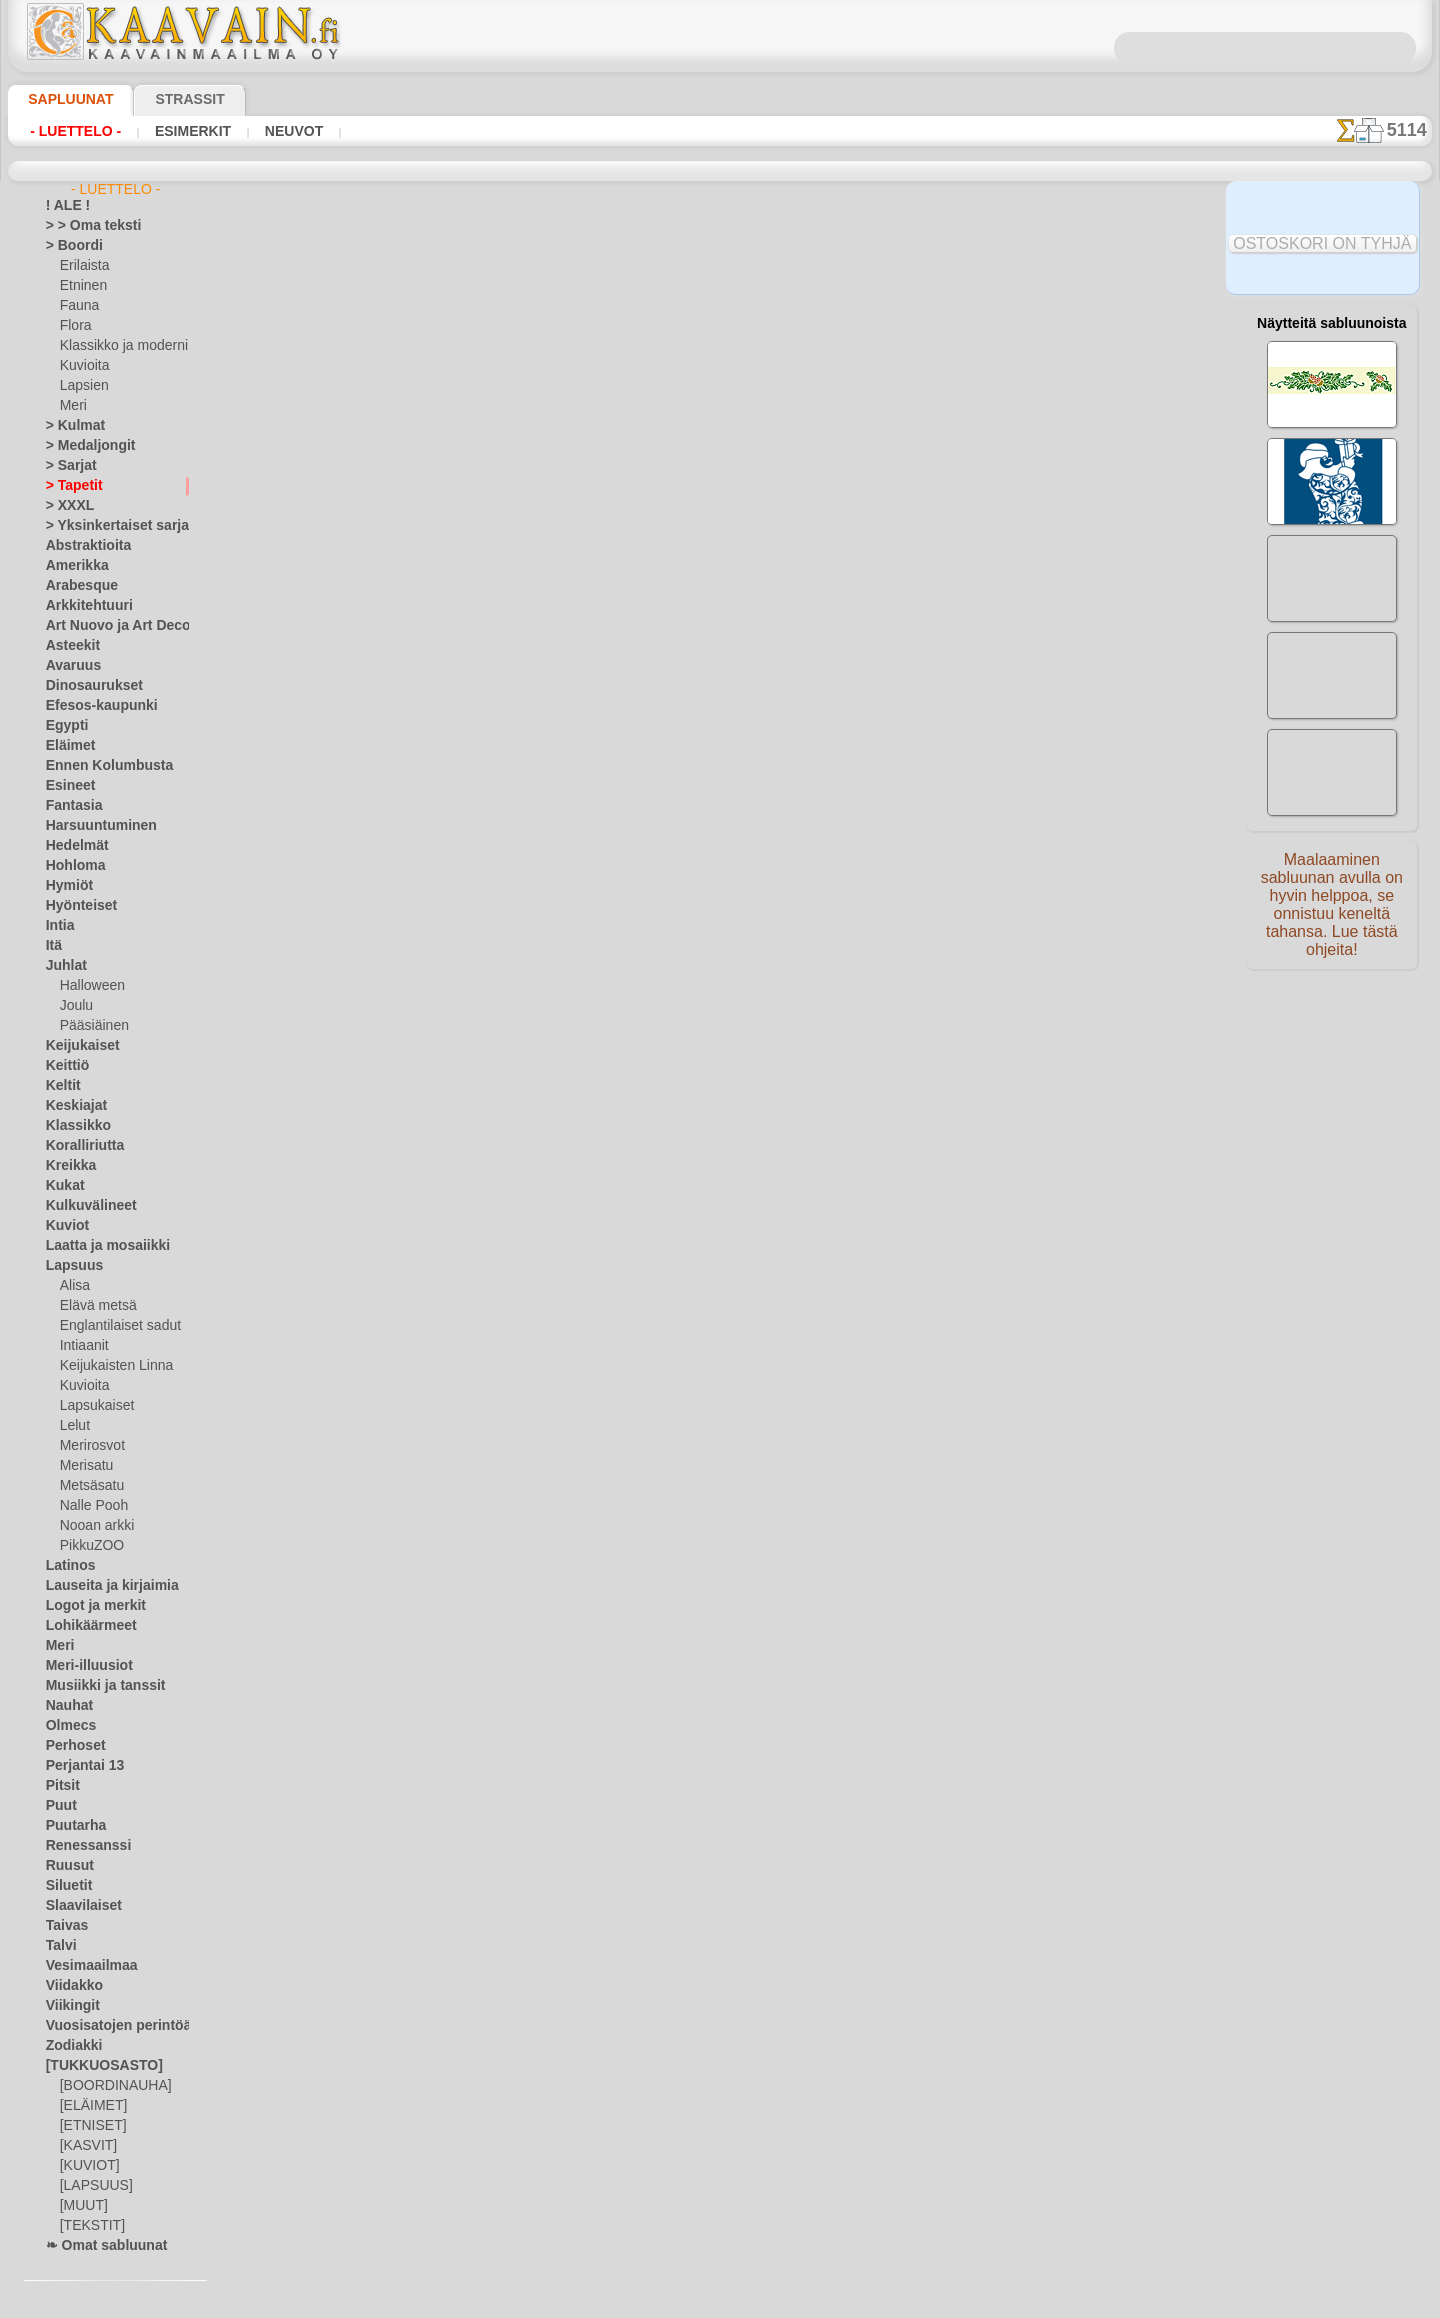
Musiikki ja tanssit (96, 1686)
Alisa (73, 1286)
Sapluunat (62, 99)
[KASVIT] (85, 2146)
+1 (778, 854)
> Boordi (68, 246)
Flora (74, 326)
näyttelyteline (701, 727)
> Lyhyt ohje (380, 801)
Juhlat (63, 966)
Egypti (63, 726)
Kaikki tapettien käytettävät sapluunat (718, 899)
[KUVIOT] (87, 2166)
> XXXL (65, 506)
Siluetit (65, 1886)
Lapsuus (69, 1266)
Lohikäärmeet (84, 1626)
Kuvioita (83, 366)
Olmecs (66, 1726)
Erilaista (83, 266)
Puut (59, 1806)
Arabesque (75, 586)
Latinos (67, 1566)
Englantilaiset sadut (115, 1326)
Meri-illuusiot (83, 1666)
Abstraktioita (83, 546)
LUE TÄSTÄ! (512, 801)
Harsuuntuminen (92, 826)
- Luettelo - (70, 131)
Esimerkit (175, 131)
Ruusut (66, 1866)
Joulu (74, 1006)
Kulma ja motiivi (964, 441)
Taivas (63, 1926)
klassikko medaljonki (964, 397)
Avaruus (68, 666)
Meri (73, 406)
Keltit (61, 1086)
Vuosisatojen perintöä (107, 2026)
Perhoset (70, 1746)
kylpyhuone (820, 727)
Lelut (74, 1426)
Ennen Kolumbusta (98, 766)
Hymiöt (66, 886)
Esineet (66, 786)
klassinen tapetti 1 (939, 735)
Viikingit (68, 2006)
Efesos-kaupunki (91, 706)
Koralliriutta (80, 1146)
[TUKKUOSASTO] (94, 2066)
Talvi (58, 1946)
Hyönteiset (76, 906)
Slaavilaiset (77, 1906)
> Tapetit (69, 486)
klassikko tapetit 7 (964, 419)
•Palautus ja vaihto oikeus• (719, 1248)
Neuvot (267, 131)
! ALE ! (64, 206)
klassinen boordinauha (963, 485)
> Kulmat (70, 426)
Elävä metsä (93, 1306)
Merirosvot (91, 1446)
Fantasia (70, 806)
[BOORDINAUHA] (110, 2086)
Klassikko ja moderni (116, 346)
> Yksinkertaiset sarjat (107, 526)
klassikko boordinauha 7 (963, 463)
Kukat (62, 1186)
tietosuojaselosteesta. (887, 2302)
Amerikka (71, 566)
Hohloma (71, 866)
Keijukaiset (76, 1046)
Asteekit (68, 646)
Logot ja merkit (87, 1606)
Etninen (81, 286)
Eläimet (66, 746)
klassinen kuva (1058, 727)
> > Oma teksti (84, 226)
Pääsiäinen (90, 1026)
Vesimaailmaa (84, 1966)
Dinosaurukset (86, 686)
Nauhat (67, 1706)
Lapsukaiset (93, 1406)
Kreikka (66, 1166)
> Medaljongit (83, 446)
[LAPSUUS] (92, 2186)
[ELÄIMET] (90, 2106)
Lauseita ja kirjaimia (101, 1586)
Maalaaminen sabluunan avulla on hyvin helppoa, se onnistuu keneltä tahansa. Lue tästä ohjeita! (1332, 913)
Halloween (88, 986)
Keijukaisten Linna (110, 1366)
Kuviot (64, 1226)
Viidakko (69, 1986)
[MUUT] (83, 2206)
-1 (661, 854)
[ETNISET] (88, 2126)
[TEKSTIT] (87, 2226)
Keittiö (64, 1066)
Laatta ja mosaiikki (98, 1246)
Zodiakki (69, 2046)
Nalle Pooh (89, 1506)
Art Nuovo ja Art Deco (107, 626)
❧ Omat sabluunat (98, 2246)
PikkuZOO (87, 1546)
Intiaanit (84, 1346)
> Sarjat (67, 466)
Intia (59, 926)
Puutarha (72, 1826)
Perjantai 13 (78, 1766)
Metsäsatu (90, 1486)
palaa (720, 854)
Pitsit (60, 1786)
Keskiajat (71, 1106)
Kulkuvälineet (83, 1206)
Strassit (165, 99)
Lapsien (81, 386)
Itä (54, 946)
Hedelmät (72, 846)
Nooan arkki (93, 1526)
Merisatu (85, 1466)
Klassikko (72, 1126)
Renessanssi (80, 1846)
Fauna (77, 306)
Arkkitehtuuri (82, 606)
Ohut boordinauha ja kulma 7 (964, 353)
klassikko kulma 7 (963, 375)
